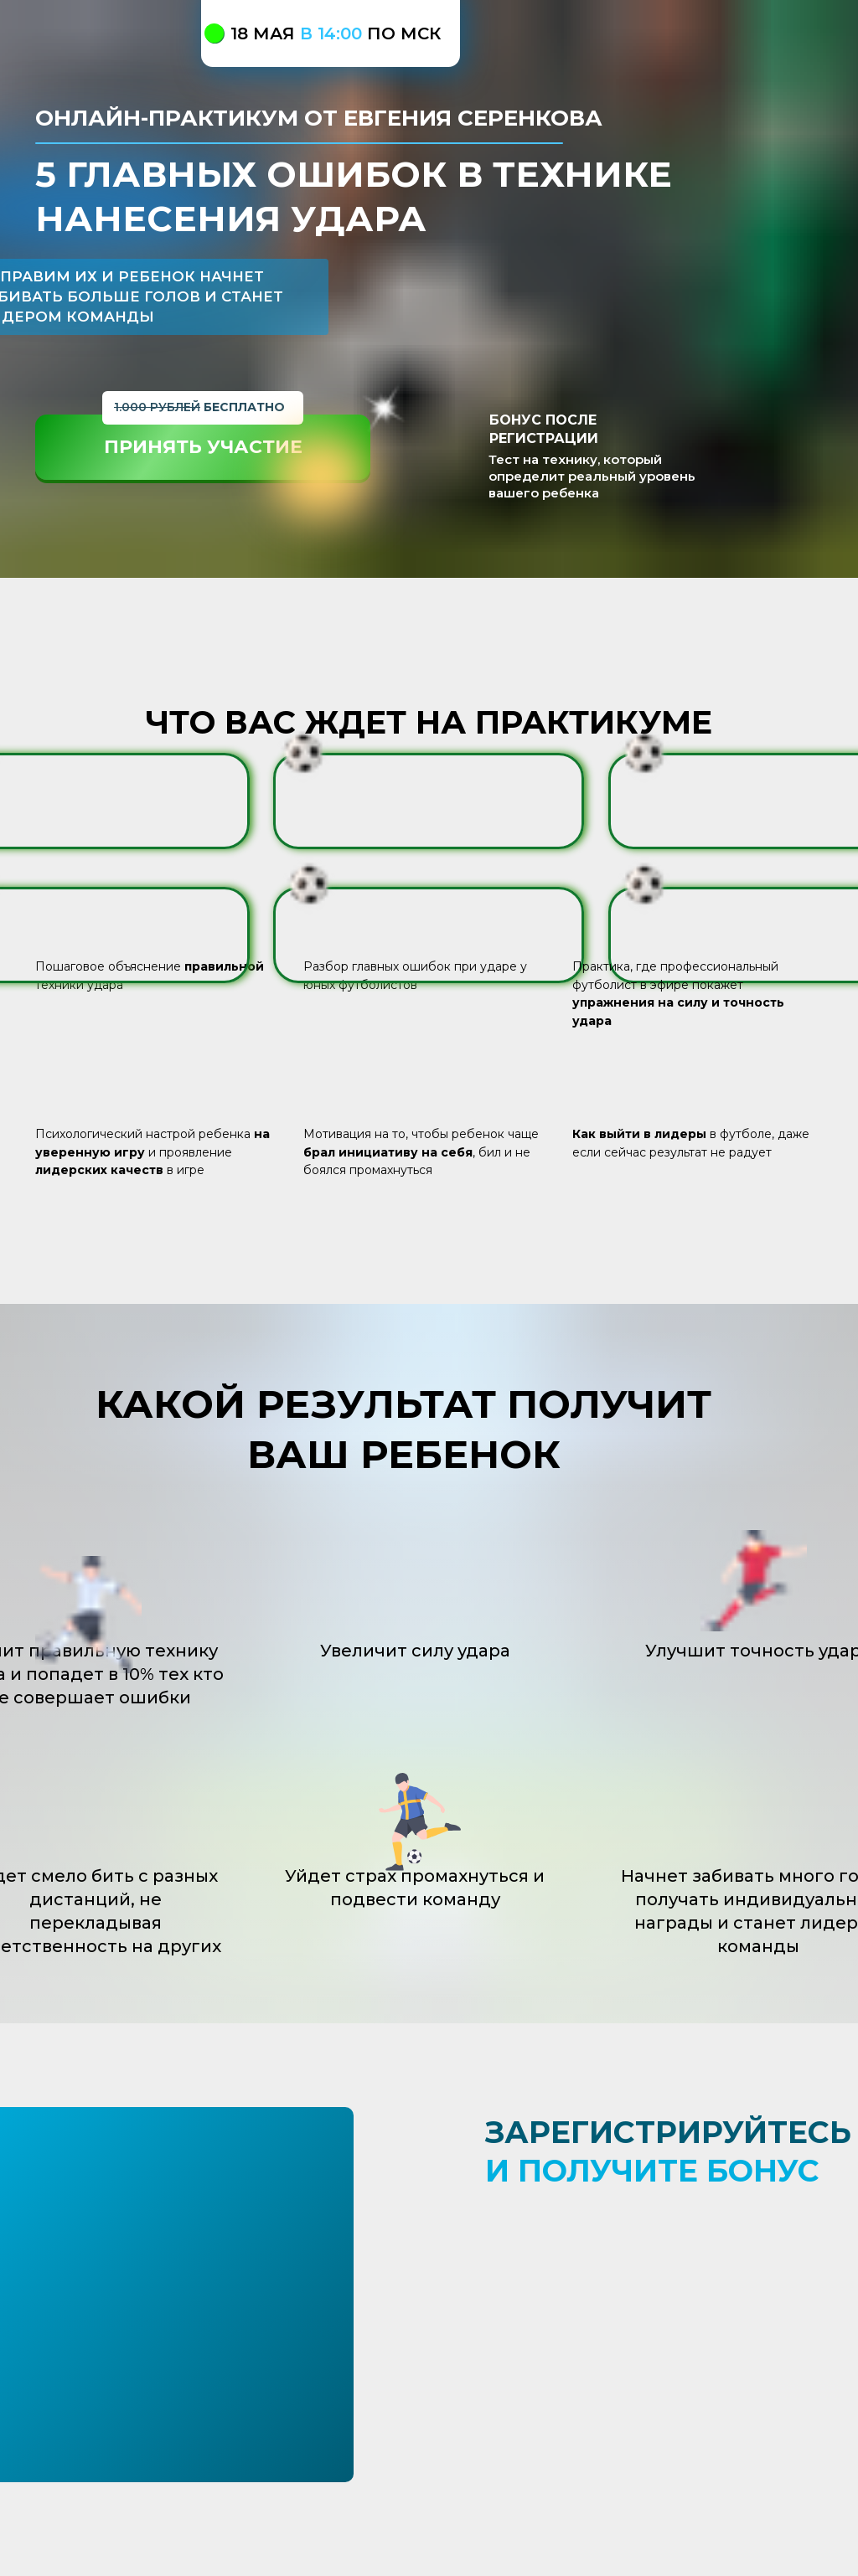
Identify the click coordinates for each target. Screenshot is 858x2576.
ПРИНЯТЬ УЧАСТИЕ (203, 446)
